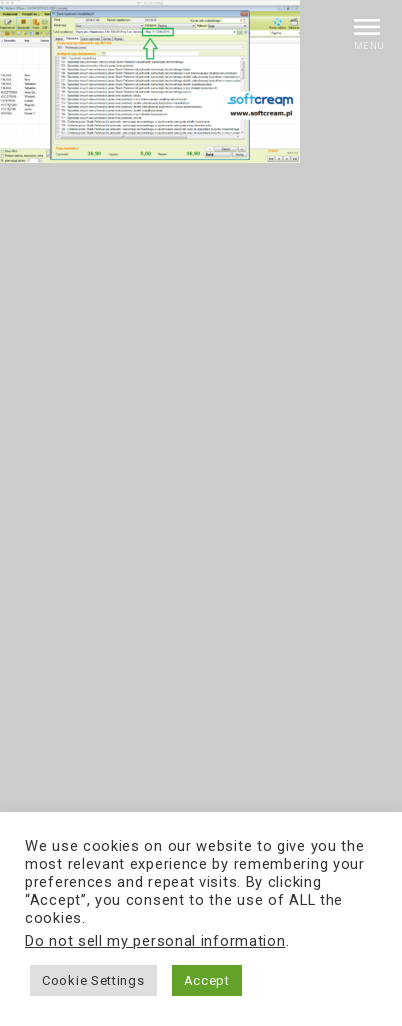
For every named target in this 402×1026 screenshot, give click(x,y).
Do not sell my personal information (155, 941)
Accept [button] (207, 980)
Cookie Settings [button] (93, 980)
